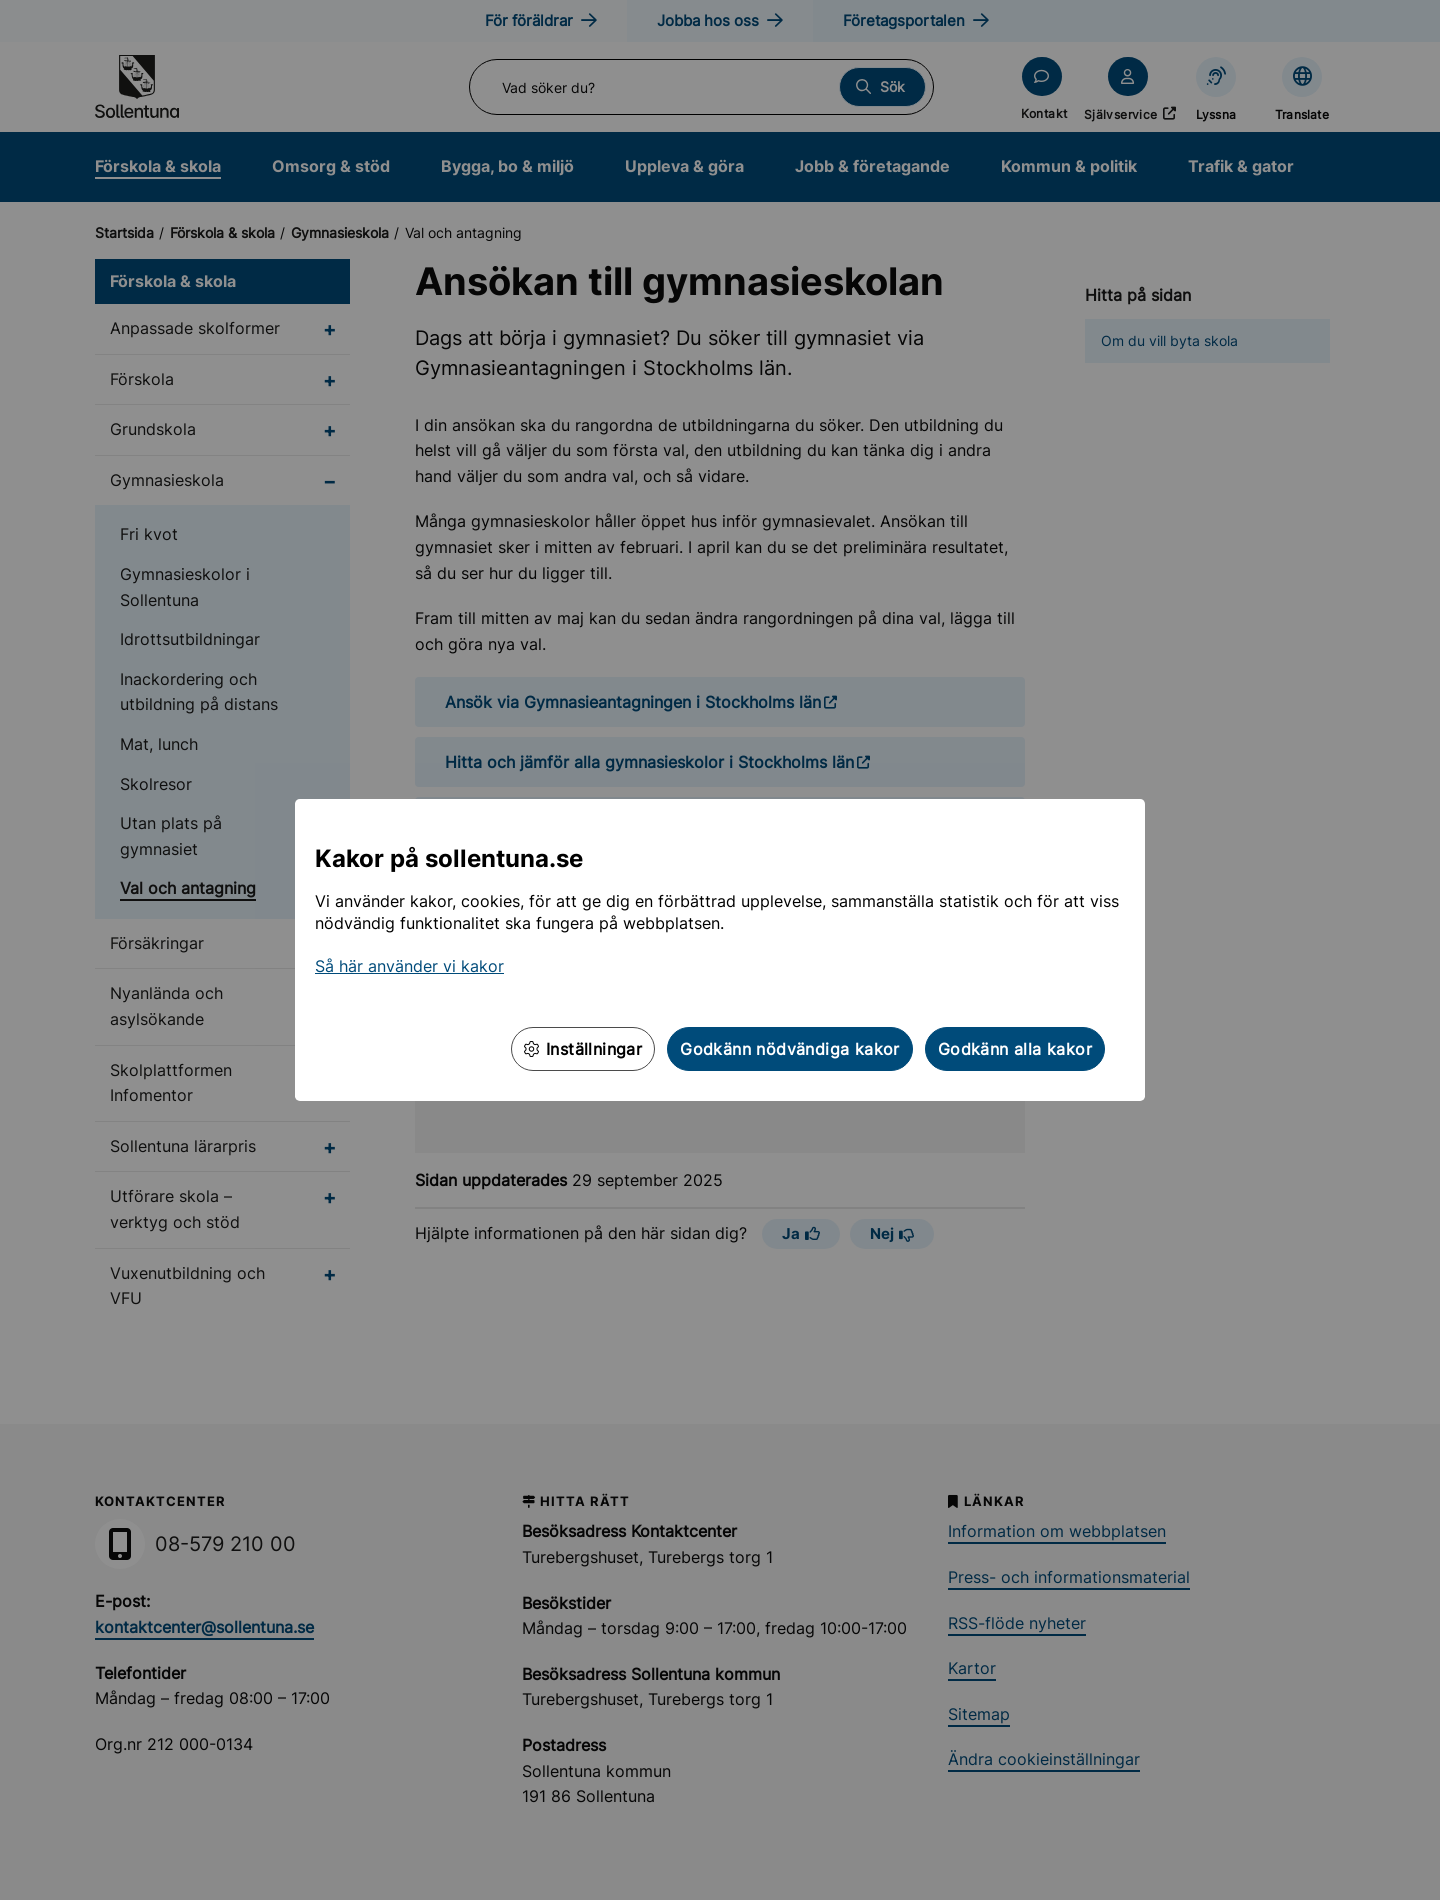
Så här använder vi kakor (409, 966)
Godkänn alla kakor (1015, 1049)
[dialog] (720, 950)
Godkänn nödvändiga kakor (790, 1049)
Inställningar (583, 1049)
